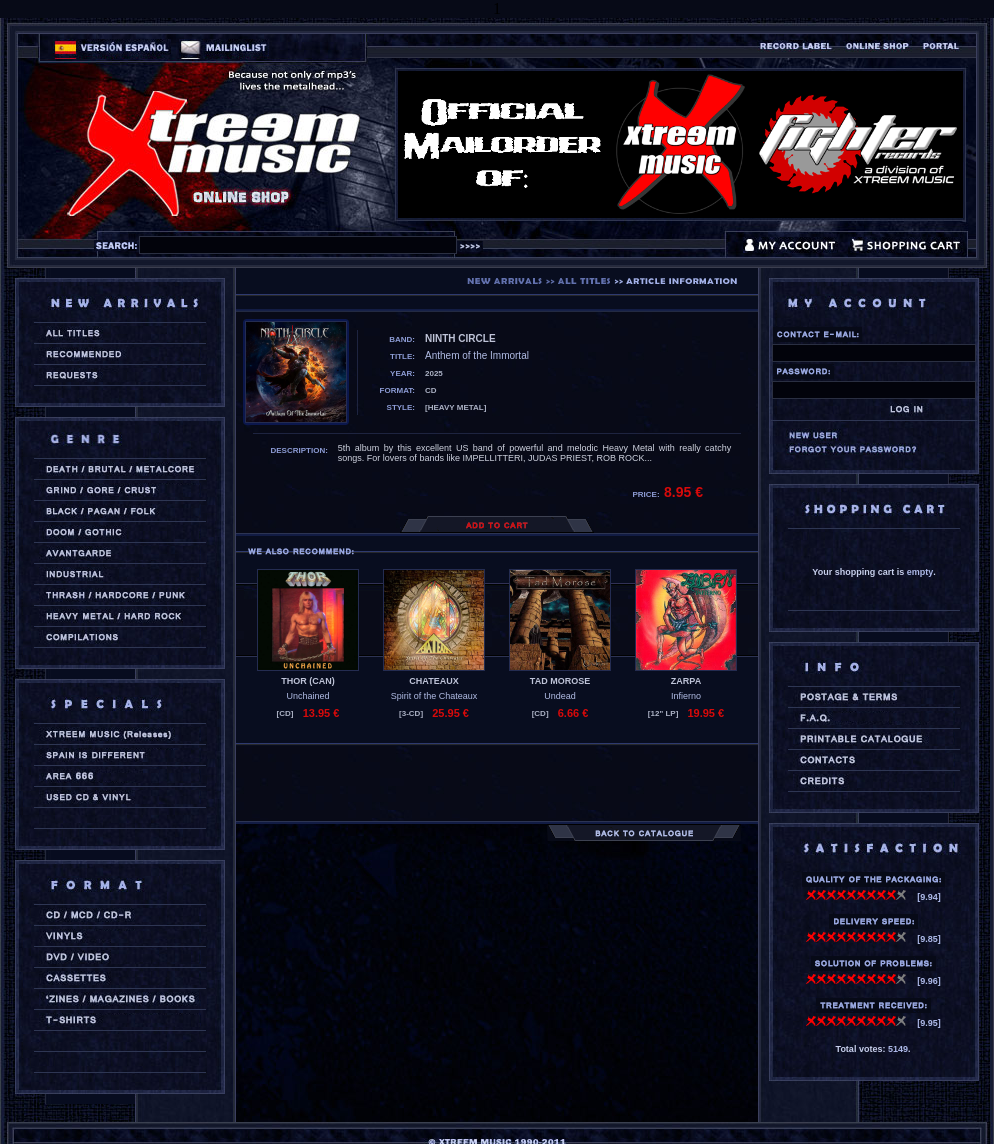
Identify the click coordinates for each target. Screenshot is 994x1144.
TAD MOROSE (560, 681)
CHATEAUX (433, 681)
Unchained (307, 696)
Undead (560, 696)
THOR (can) (308, 681)
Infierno (686, 696)
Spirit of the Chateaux (434, 696)
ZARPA (686, 681)
